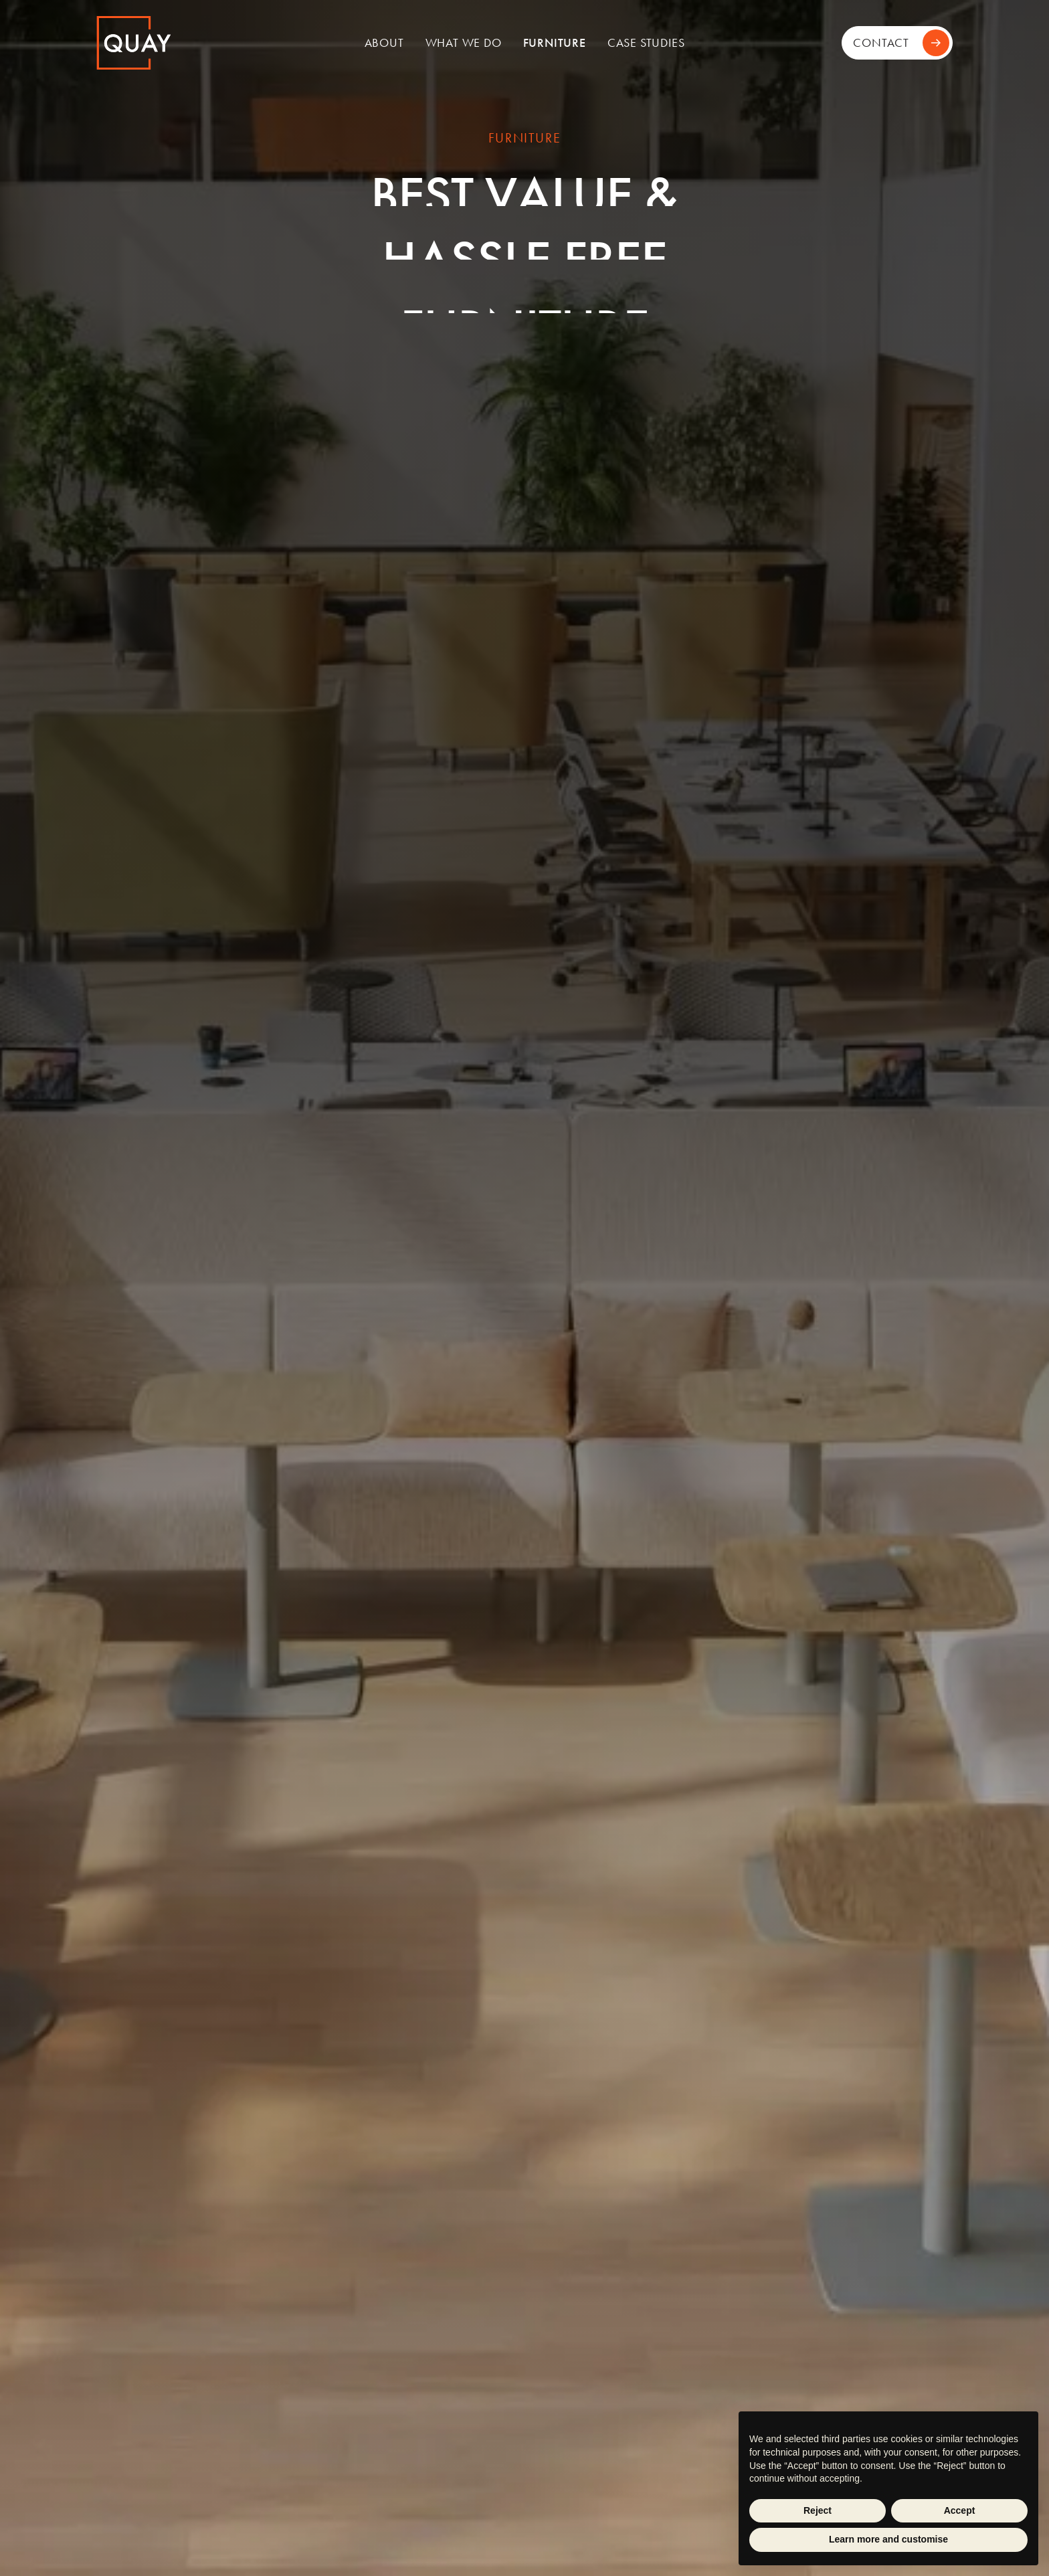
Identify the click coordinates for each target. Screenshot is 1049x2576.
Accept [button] (959, 2510)
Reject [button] (817, 2510)
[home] (185, 43)
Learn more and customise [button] (888, 2539)
